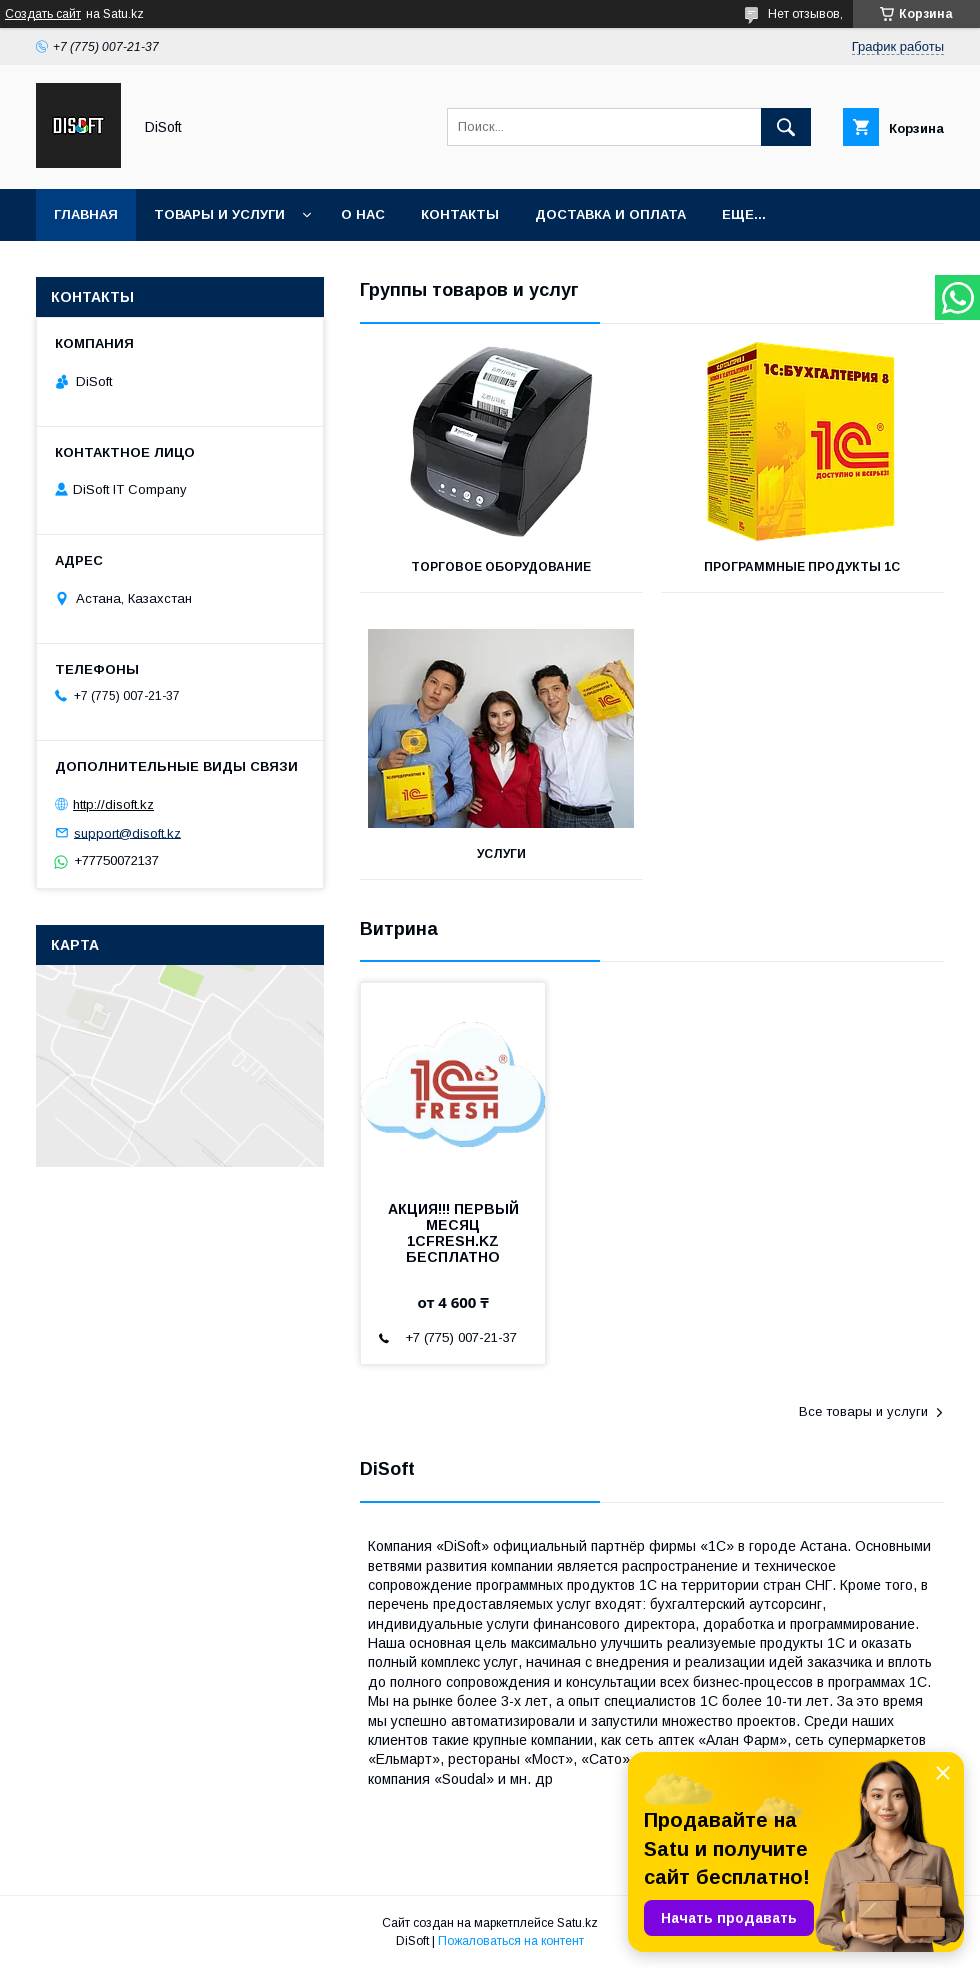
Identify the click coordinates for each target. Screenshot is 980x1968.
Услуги (501, 854)
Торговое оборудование (501, 567)
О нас (363, 214)
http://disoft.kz (113, 804)
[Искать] (786, 127)
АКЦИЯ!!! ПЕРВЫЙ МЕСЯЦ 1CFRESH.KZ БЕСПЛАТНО (453, 1233)
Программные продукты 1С (802, 567)
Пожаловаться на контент (511, 1941)
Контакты (460, 214)
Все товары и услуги (863, 1411)
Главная (86, 214)
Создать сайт (43, 14)
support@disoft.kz (127, 832)
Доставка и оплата (610, 214)
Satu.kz (577, 1923)
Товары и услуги (219, 214)
